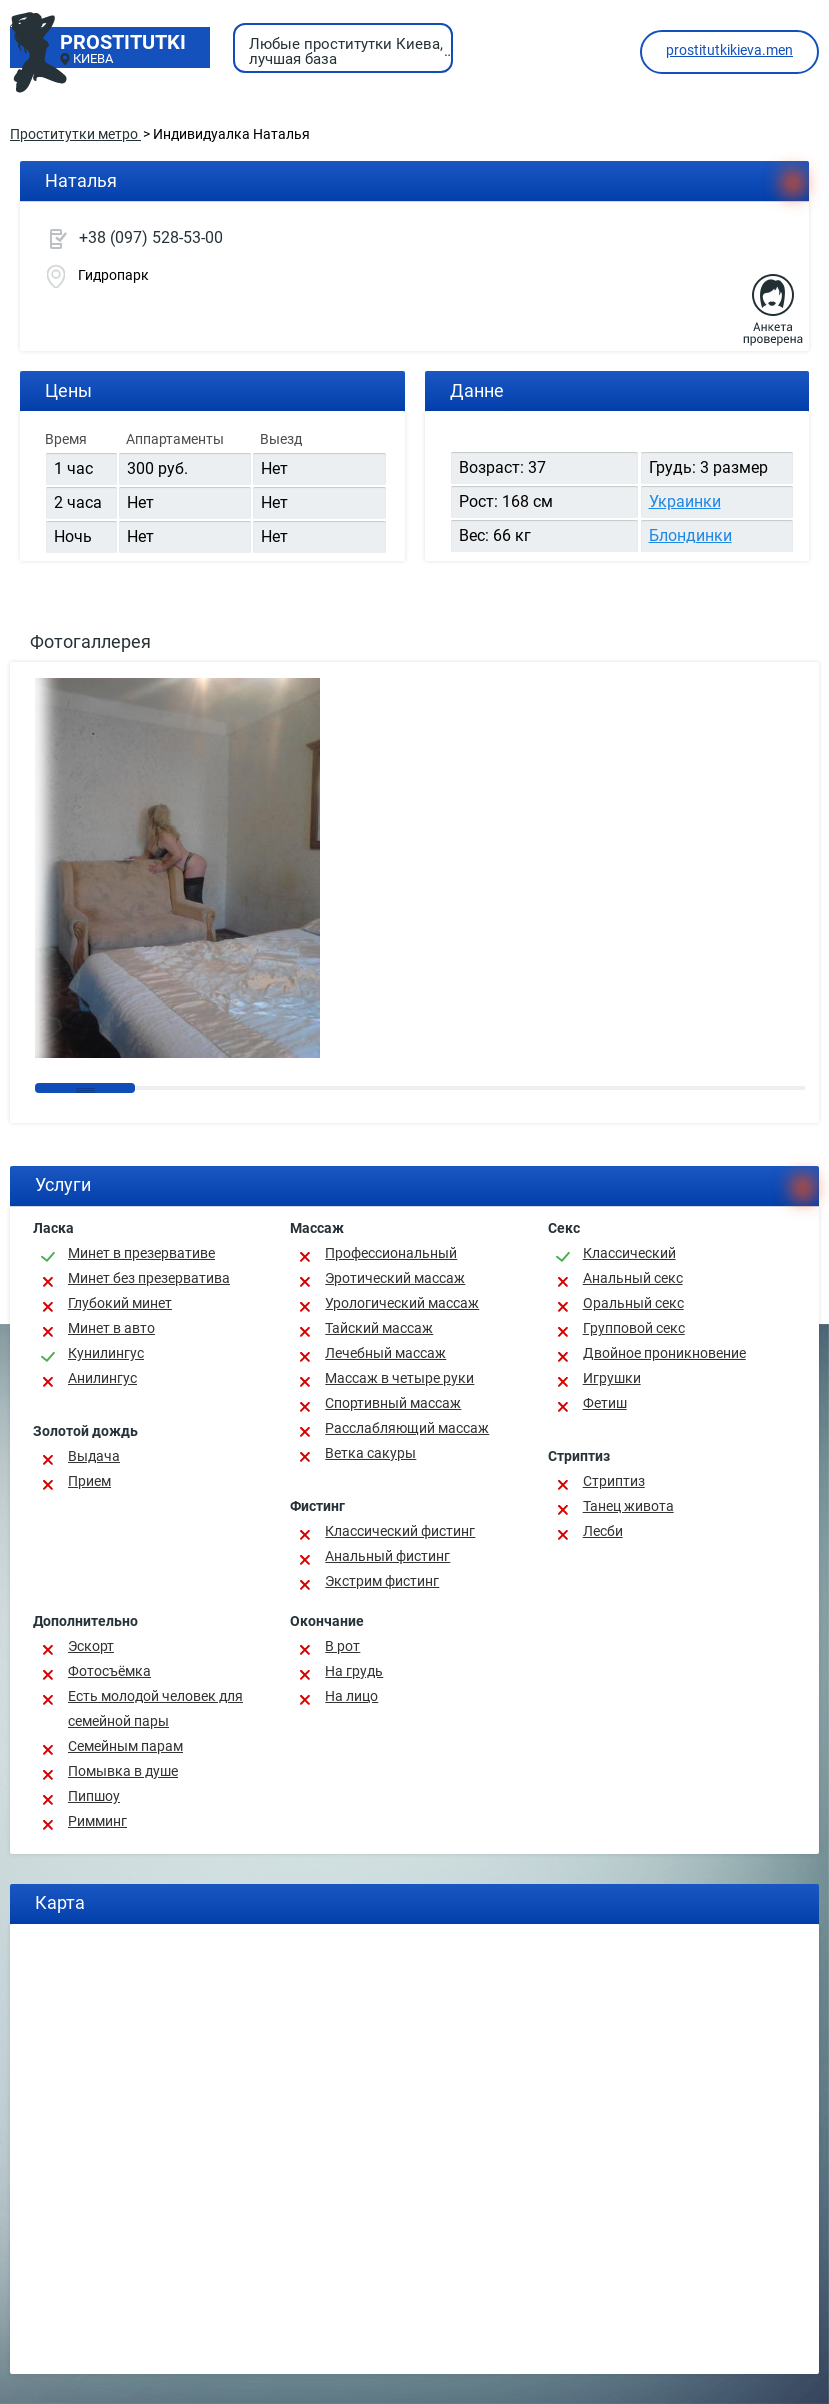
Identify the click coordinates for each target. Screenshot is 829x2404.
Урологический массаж (402, 1303)
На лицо (351, 1696)
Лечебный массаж (385, 1353)
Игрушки (612, 1378)
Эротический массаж (395, 1278)
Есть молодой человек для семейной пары (155, 1708)
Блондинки (690, 535)
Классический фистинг (400, 1531)
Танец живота (628, 1506)
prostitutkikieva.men (729, 50)
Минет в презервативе (141, 1253)
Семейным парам (125, 1746)
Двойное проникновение (664, 1353)
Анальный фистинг (387, 1556)
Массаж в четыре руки (399, 1378)
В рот (342, 1646)
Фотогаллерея (90, 641)
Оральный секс (633, 1303)
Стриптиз (614, 1481)
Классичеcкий (629, 1253)
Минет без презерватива (149, 1278)
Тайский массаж (379, 1328)
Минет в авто (111, 1328)
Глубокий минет (120, 1303)
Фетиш (605, 1403)
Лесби (603, 1531)
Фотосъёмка (109, 1671)
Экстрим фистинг (382, 1581)
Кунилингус (106, 1353)
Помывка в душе (123, 1771)
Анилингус (102, 1378)
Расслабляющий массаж (407, 1428)
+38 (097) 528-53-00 (151, 237)
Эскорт (91, 1646)
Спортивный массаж (393, 1403)
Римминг (97, 1821)
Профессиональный (391, 1253)
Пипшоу (94, 1796)
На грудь (354, 1671)
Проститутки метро (75, 134)
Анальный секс (633, 1278)
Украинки (685, 501)
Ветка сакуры (370, 1453)
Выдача (94, 1456)
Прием (89, 1481)
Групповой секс (634, 1328)
